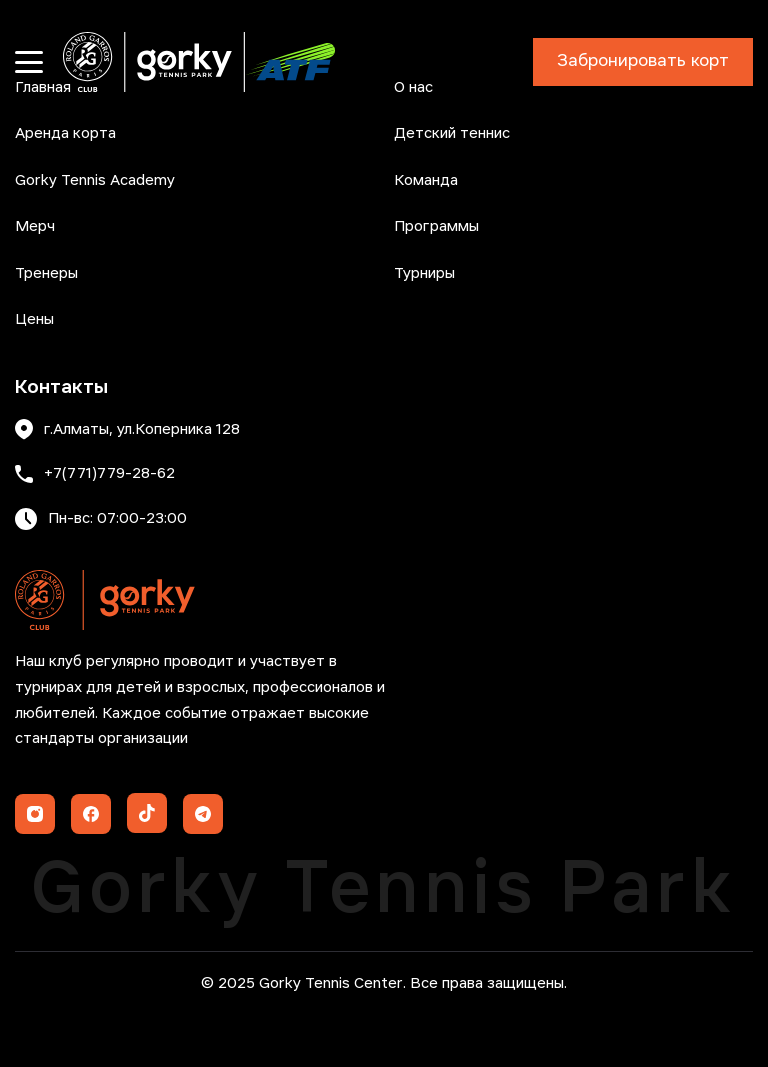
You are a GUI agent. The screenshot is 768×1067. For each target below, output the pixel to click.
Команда (426, 181)
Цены (34, 320)
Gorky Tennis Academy (95, 181)
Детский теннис (452, 134)
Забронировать (643, 62)
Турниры (424, 274)
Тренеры (46, 274)
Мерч (35, 227)
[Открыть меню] (29, 62)
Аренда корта (65, 134)
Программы (436, 227)
